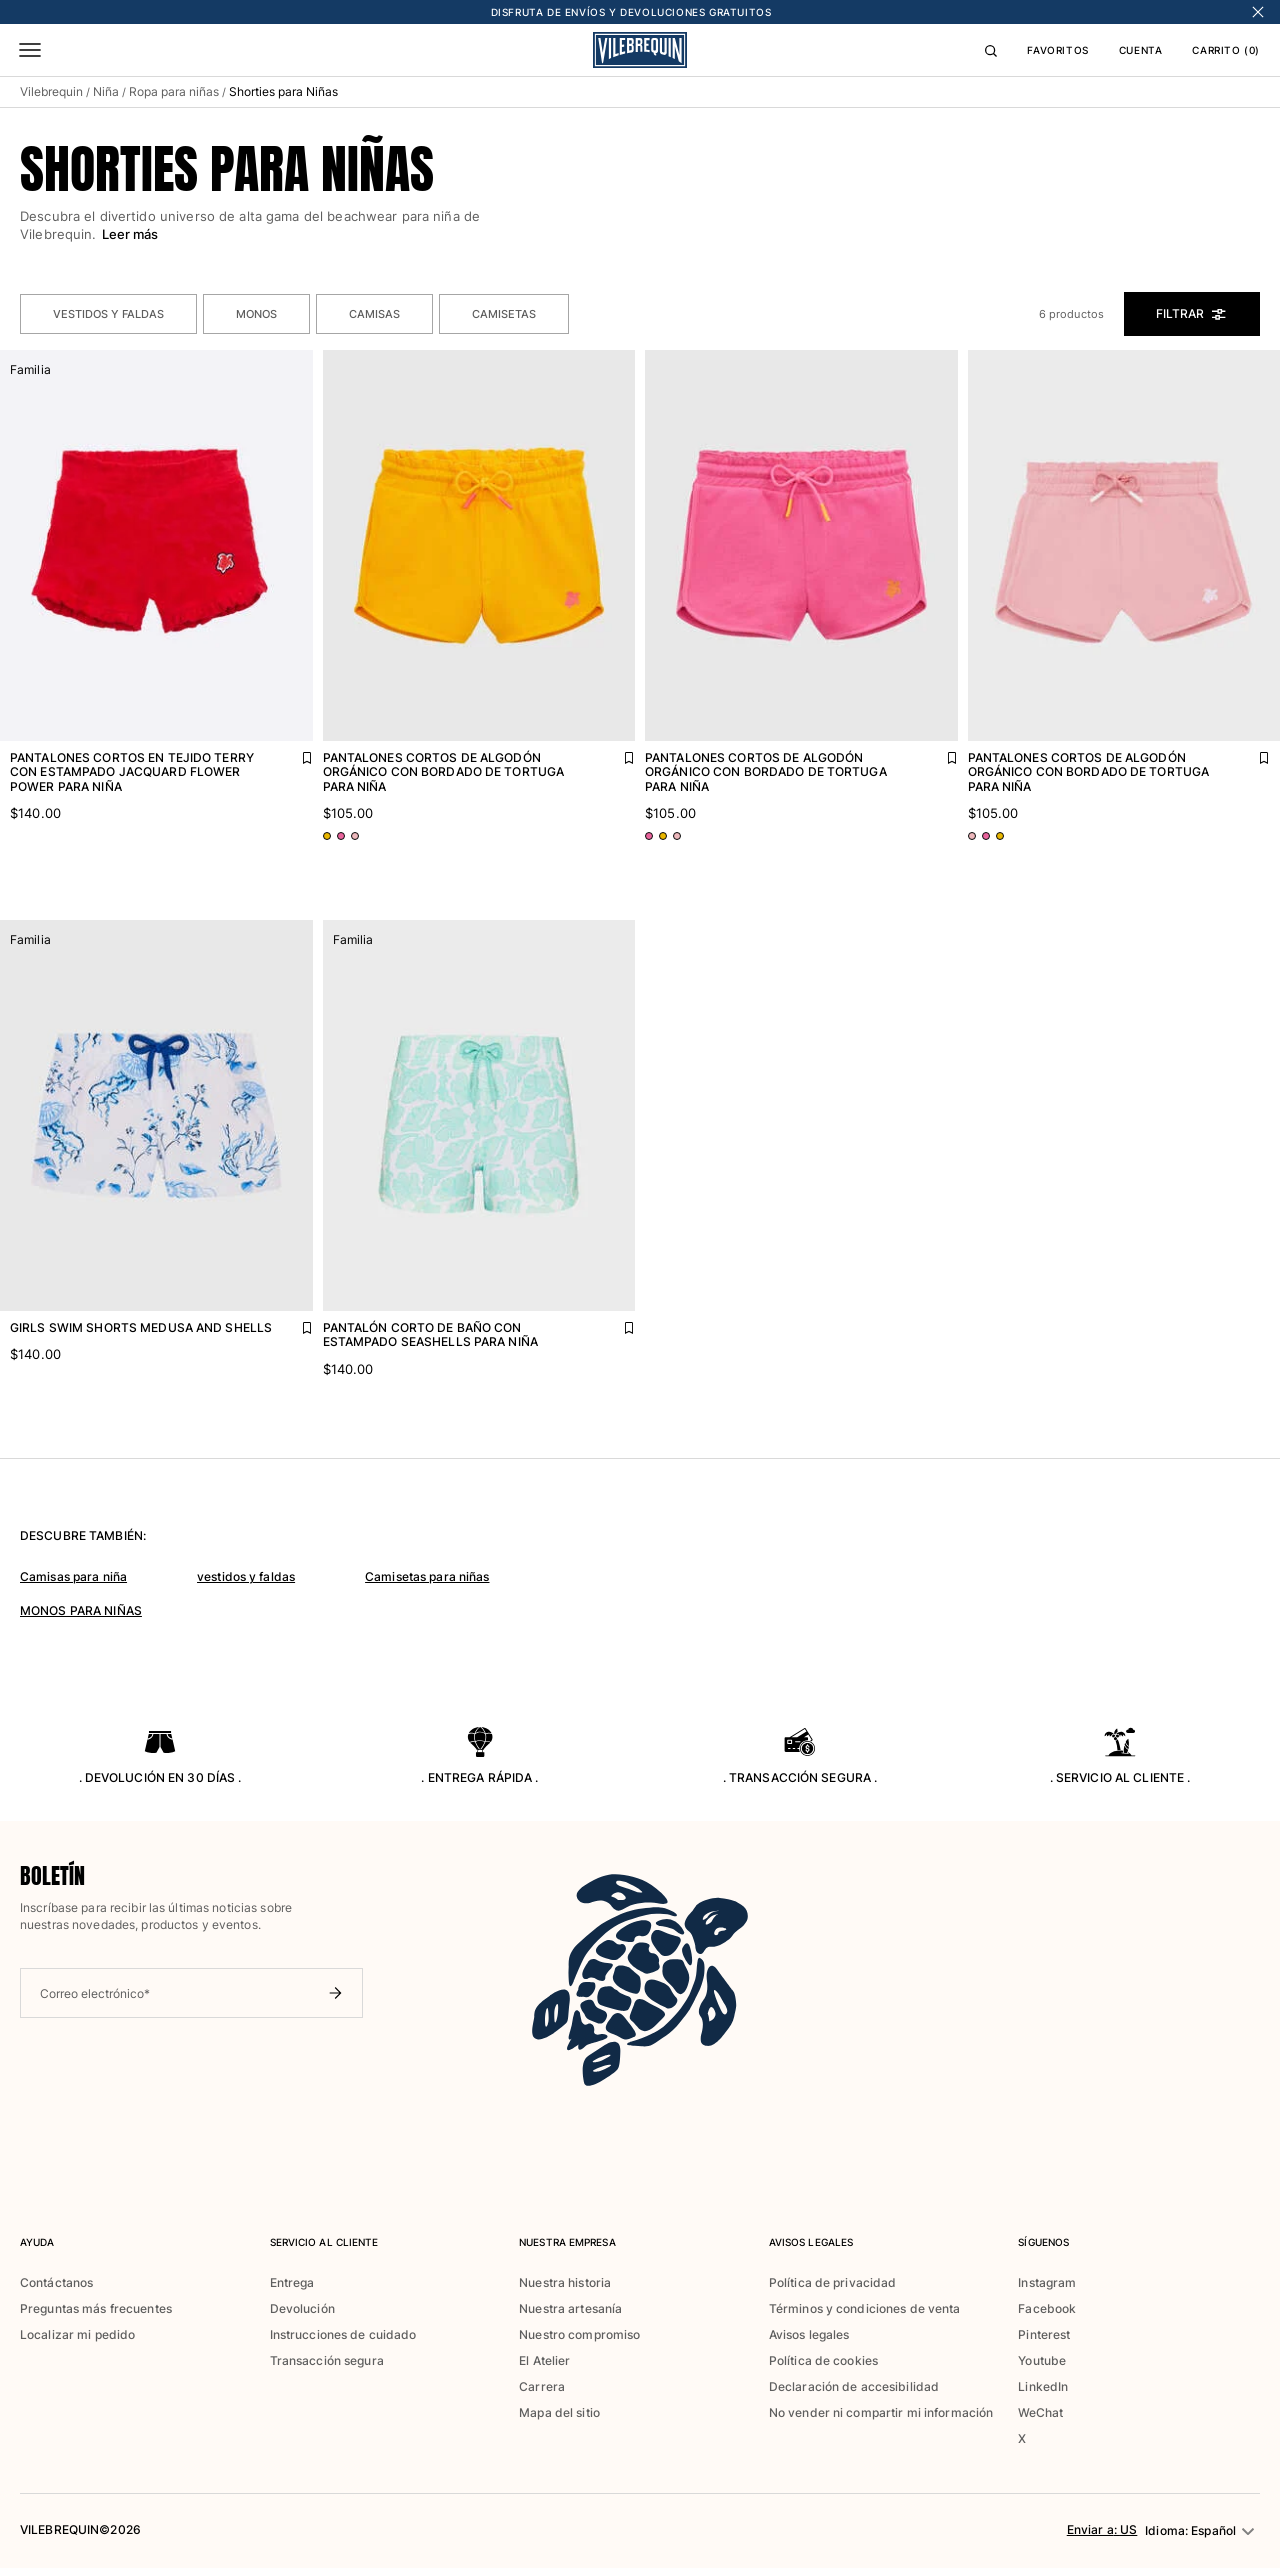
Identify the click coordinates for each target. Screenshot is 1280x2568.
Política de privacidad (833, 2282)
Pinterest (1044, 2334)
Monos (256, 314)
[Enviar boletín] (335, 1993)
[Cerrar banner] (1258, 12)
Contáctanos (56, 2282)
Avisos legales (809, 2334)
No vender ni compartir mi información (881, 2412)
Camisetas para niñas (427, 1576)
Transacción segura (327, 2360)
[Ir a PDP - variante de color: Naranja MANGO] (327, 836)
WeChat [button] (1040, 2413)
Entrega (292, 2282)
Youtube (1042, 2360)
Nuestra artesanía (570, 2308)
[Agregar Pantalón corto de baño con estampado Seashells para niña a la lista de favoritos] (615, 1323)
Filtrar (1192, 314)
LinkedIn (1043, 2386)
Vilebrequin (51, 91)
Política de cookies (823, 2360)
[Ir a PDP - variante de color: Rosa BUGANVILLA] (341, 836)
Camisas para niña (73, 1576)
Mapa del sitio (559, 2412)
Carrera (542, 2386)
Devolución (302, 2308)
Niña (106, 91)
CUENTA (1141, 50)
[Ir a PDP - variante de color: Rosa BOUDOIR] (355, 836)
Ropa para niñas (174, 91)
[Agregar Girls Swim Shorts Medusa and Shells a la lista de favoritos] (293, 1323)
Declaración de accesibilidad (854, 2386)
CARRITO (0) (1226, 50)
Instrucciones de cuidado (343, 2334)
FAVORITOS (1057, 50)
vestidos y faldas (246, 1576)
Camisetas (504, 314)
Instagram (1047, 2282)
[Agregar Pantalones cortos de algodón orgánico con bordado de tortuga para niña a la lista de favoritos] (615, 753)
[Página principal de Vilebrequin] (640, 50)
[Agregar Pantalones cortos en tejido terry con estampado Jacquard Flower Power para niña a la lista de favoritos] (293, 753)
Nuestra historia (565, 2282)
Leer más (130, 234)
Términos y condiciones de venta (865, 2308)
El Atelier (544, 2360)
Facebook (1047, 2308)
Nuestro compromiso (579, 2334)
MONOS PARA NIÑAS (81, 1610)
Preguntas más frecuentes (96, 2308)
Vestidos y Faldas (108, 314)
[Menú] (30, 50)
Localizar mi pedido (77, 2334)
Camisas (374, 314)
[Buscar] (991, 50)
